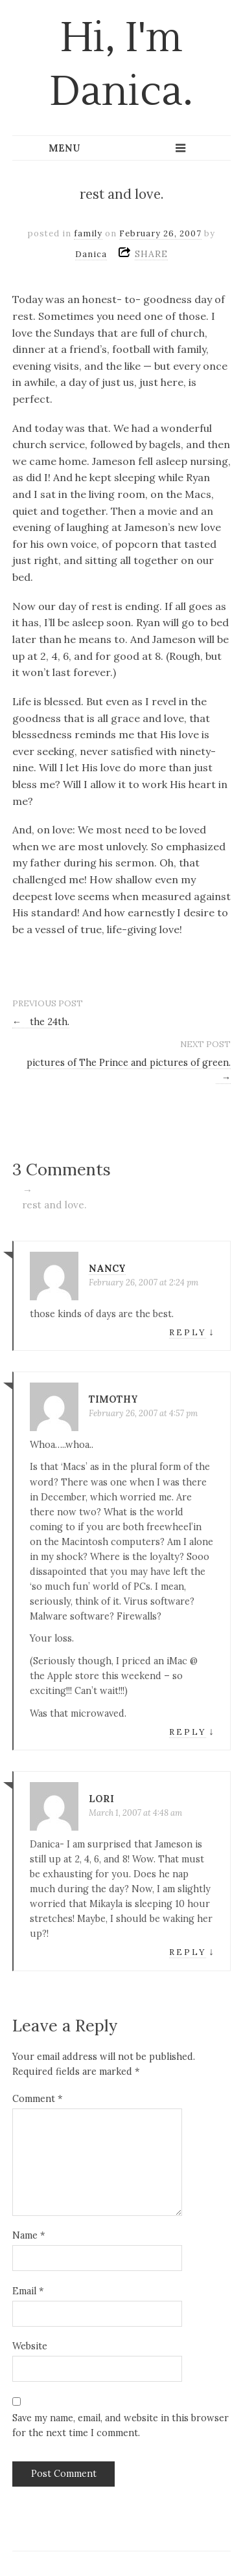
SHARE (151, 254)
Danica (91, 254)
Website (29, 2346)
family (88, 233)
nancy (107, 1268)
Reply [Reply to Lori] (187, 1952)
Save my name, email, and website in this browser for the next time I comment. (120, 2425)
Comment (37, 2099)
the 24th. (40, 1022)
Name (28, 2235)
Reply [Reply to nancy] (187, 1332)
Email (27, 2291)
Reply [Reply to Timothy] (187, 1731)
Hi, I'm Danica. (121, 65)
